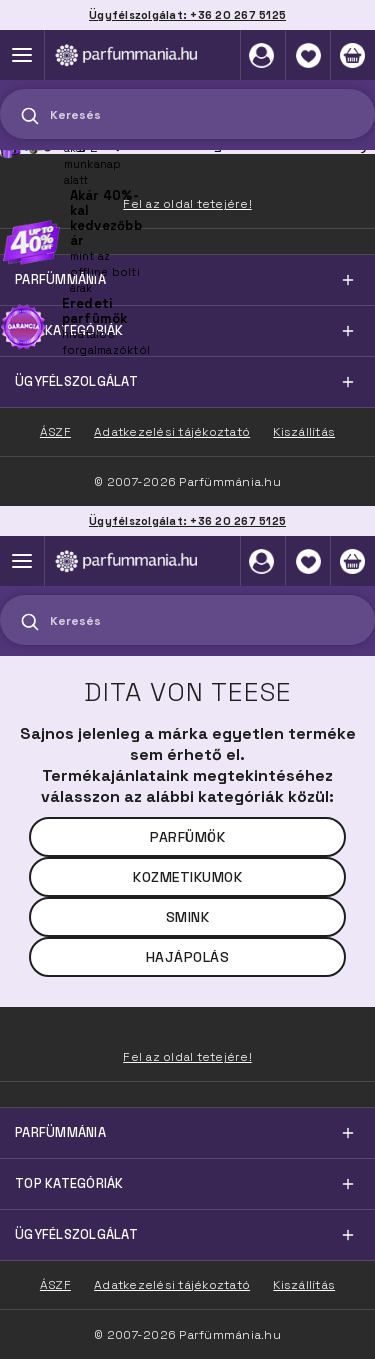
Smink (188, 917)
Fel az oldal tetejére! (187, 1057)
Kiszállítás (304, 1285)
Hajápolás (188, 957)
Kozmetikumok (187, 877)
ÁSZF (55, 1285)
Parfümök (187, 837)
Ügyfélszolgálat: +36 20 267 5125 (187, 521)
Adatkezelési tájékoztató (172, 1285)
